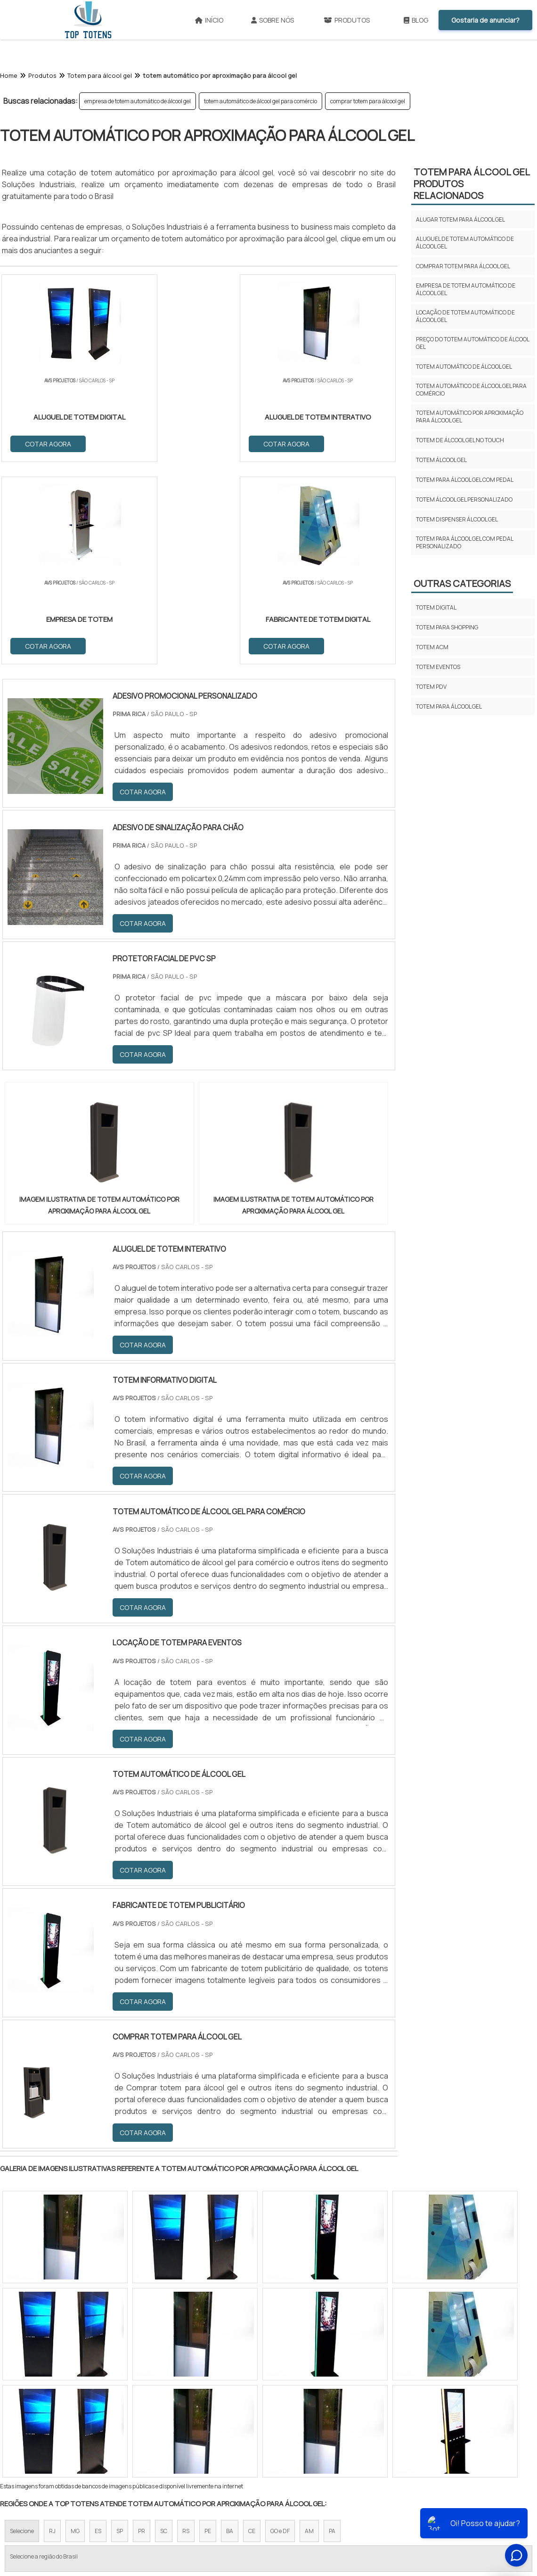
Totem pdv (431, 687)
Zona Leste (202, 2412)
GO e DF (280, 2330)
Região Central (29, 2412)
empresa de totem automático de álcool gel (137, 101)
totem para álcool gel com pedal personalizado (464, 542)
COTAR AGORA (48, 442)
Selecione (22, 2330)
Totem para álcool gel (449, 706)
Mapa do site (404, 2499)
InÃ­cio (274, 2499)
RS (185, 2330)
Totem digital (436, 607)
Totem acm (432, 647)
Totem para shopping (447, 627)
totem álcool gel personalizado (464, 499)
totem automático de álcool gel (464, 367)
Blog (416, 20)
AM (309, 2330)
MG (75, 2330)
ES (98, 2330)
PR (141, 2330)
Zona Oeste (120, 2412)
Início (209, 20)
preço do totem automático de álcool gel (472, 343)
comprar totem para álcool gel (367, 101)
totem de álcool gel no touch (460, 440)
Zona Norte (77, 2412)
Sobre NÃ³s (313, 2499)
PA (332, 2330)
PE (207, 2330)
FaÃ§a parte (453, 2499)
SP (119, 2330)
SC (163, 2330)
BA (229, 2330)
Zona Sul (161, 2412)
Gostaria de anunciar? (485, 20)
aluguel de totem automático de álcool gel (465, 242)
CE (251, 2330)
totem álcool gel (441, 460)
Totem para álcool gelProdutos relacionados (472, 183)
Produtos (347, 20)
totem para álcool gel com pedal (464, 480)
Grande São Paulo (254, 2412)
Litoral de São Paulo (316, 2412)
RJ (52, 2330)
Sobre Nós (272, 20)
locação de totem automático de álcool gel (465, 316)
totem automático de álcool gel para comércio (260, 101)
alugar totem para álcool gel (460, 219)
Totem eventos (438, 667)
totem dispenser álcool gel (457, 519)
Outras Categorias (462, 583)
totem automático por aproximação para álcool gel (469, 416)
